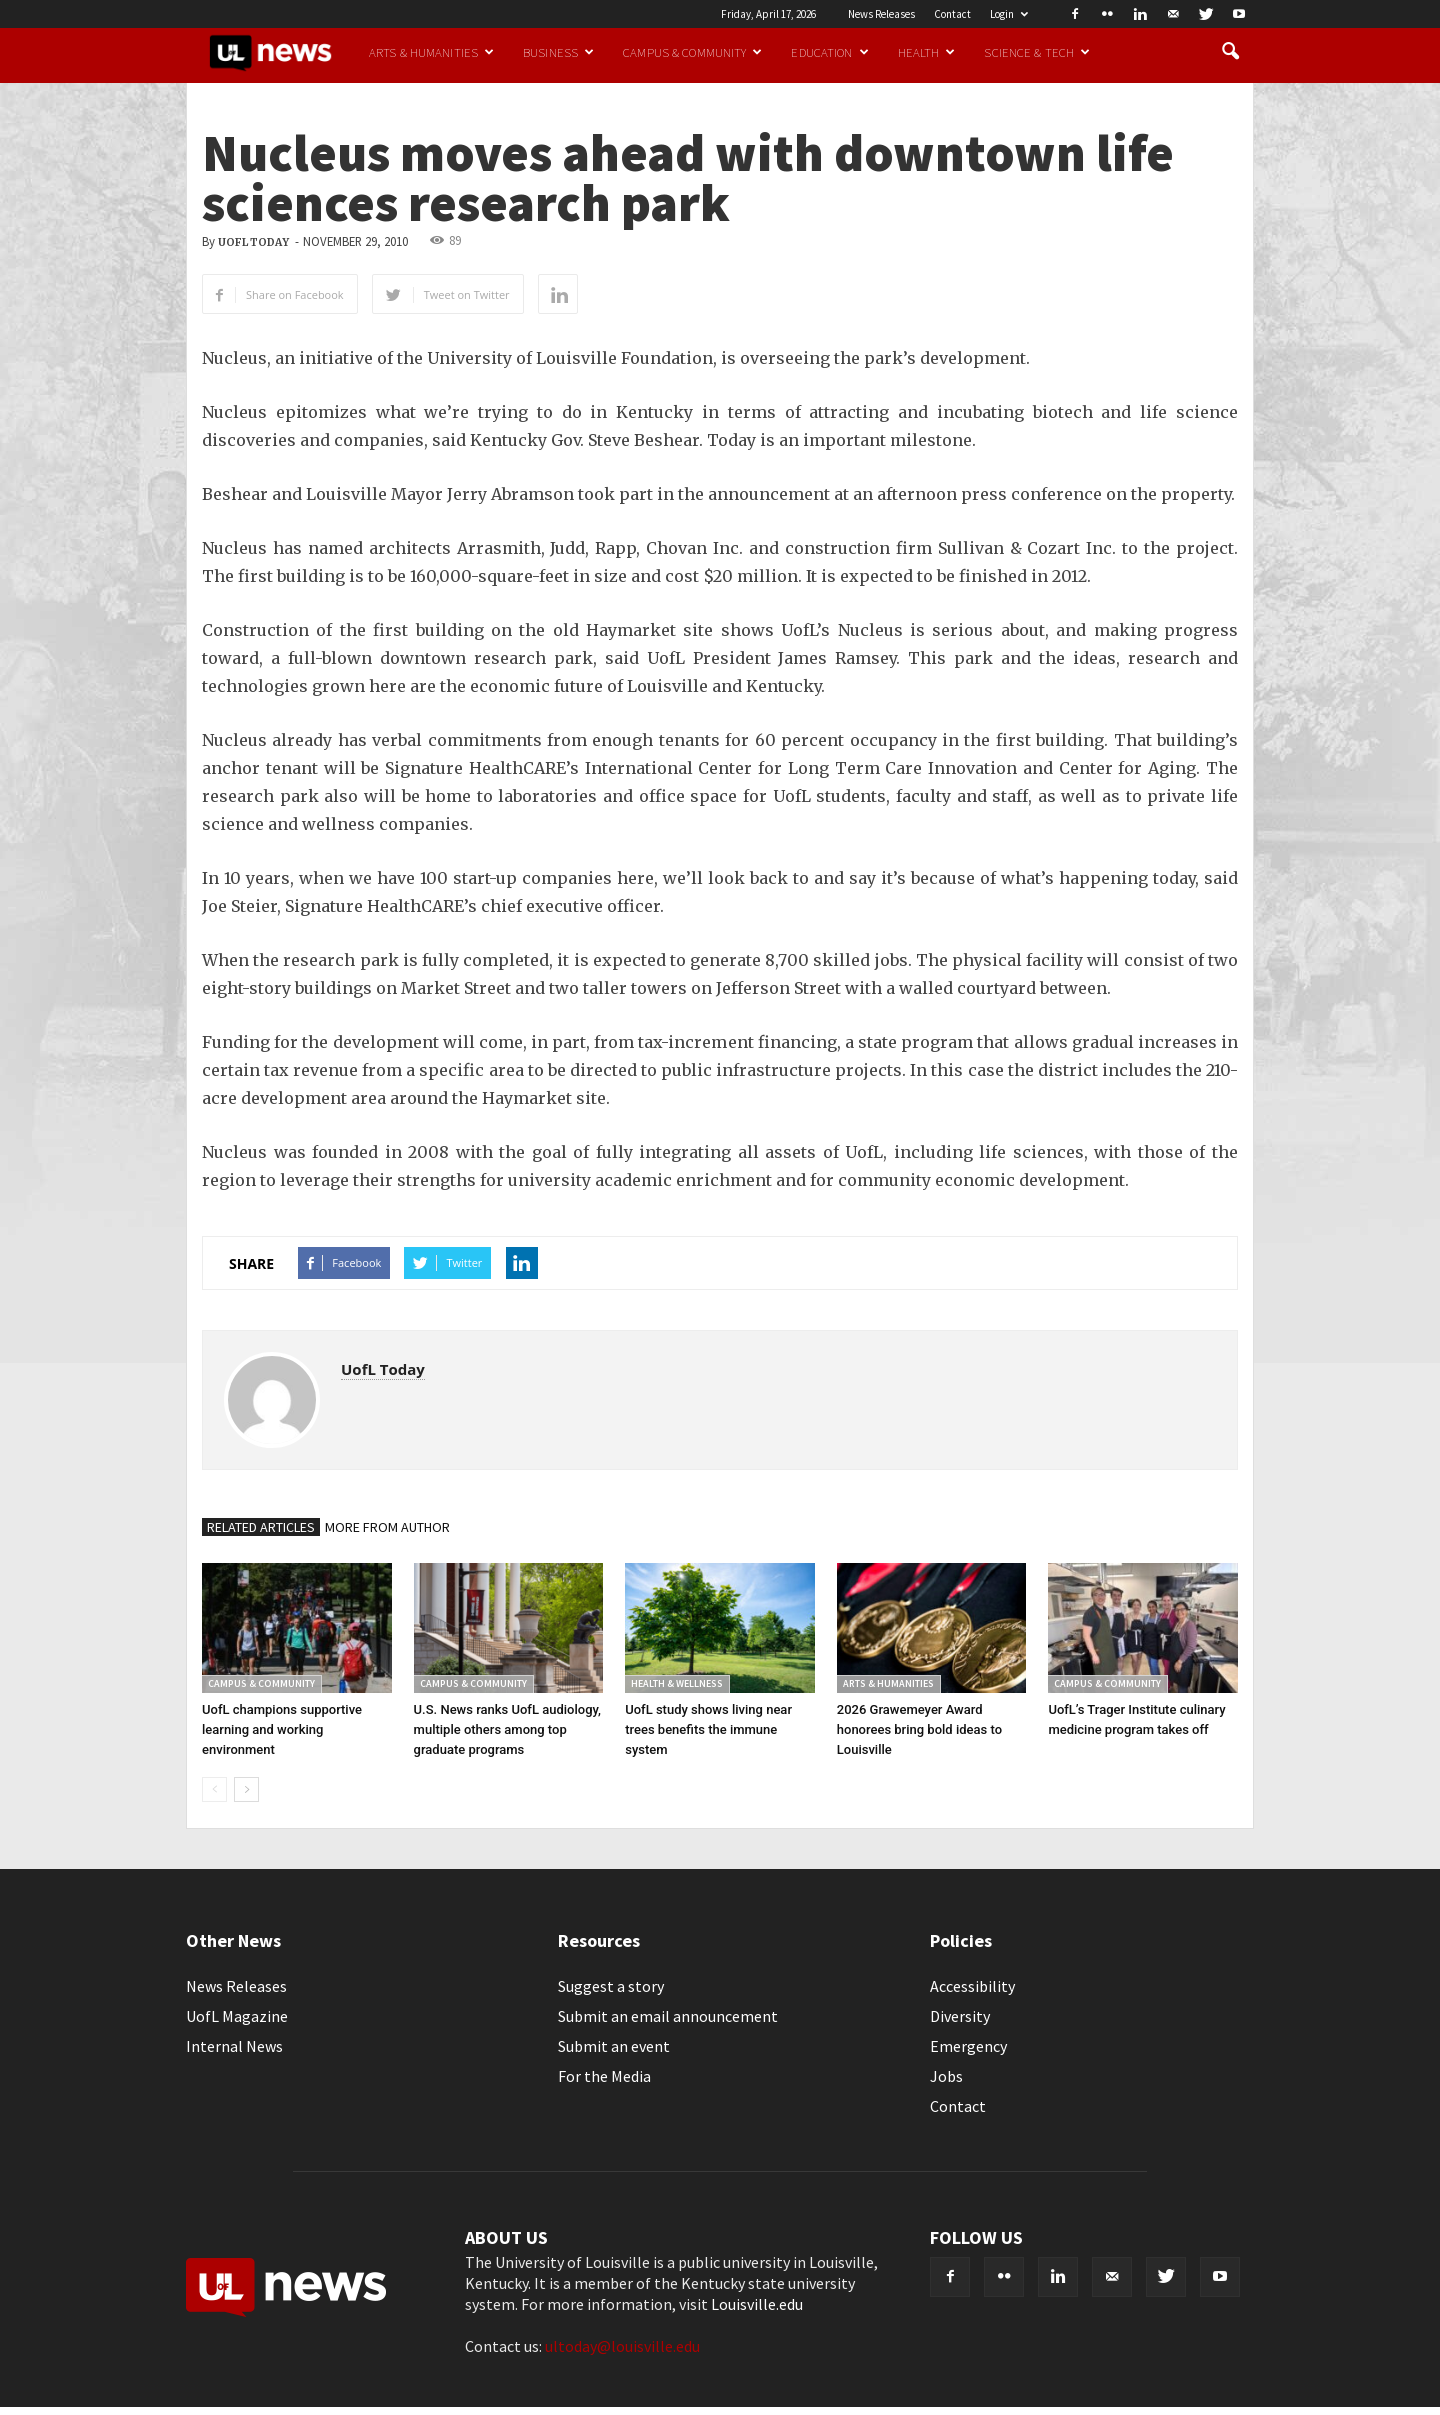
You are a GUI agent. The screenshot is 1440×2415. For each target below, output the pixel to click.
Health (927, 52)
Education (829, 52)
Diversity (960, 2016)
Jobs (946, 2076)
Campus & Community (692, 52)
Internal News (234, 2046)
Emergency (968, 2046)
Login (1009, 14)
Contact (952, 14)
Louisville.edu (757, 2304)
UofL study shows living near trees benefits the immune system (708, 1729)
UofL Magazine (237, 2016)
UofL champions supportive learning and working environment (282, 1729)
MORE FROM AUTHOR (387, 1527)
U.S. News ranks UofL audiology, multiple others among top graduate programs (507, 1729)
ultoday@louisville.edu (622, 2346)
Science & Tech (1037, 52)
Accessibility (972, 1986)
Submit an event (614, 2046)
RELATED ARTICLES (261, 1527)
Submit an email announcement (668, 2016)
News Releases (881, 14)
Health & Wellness (677, 1683)
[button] (1230, 52)
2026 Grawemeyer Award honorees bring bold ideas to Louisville (919, 1729)
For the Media (604, 2076)
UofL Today (253, 242)
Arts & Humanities (431, 52)
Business (558, 52)
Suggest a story (611, 1986)
